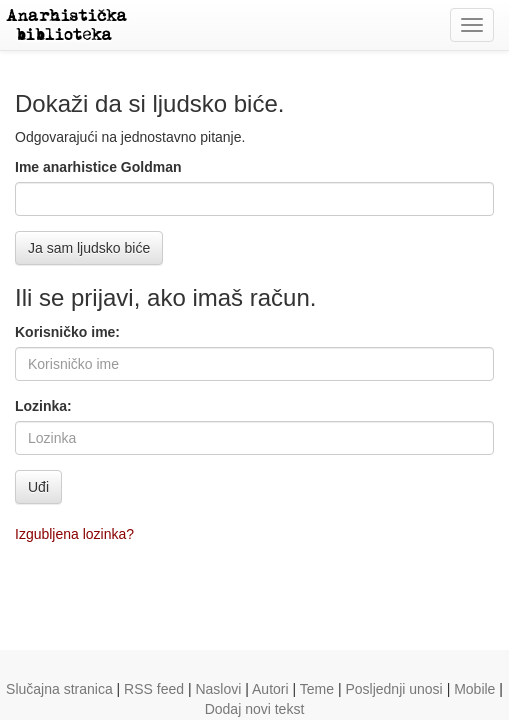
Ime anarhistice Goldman (98, 167)
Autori (270, 689)
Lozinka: (43, 406)
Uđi (38, 487)
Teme (317, 689)
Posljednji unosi (393, 689)
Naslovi (218, 689)
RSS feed (154, 689)
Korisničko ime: (67, 332)
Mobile (474, 689)
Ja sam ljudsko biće (89, 248)
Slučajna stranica (59, 689)
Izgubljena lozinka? (74, 534)
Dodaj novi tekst (255, 709)
